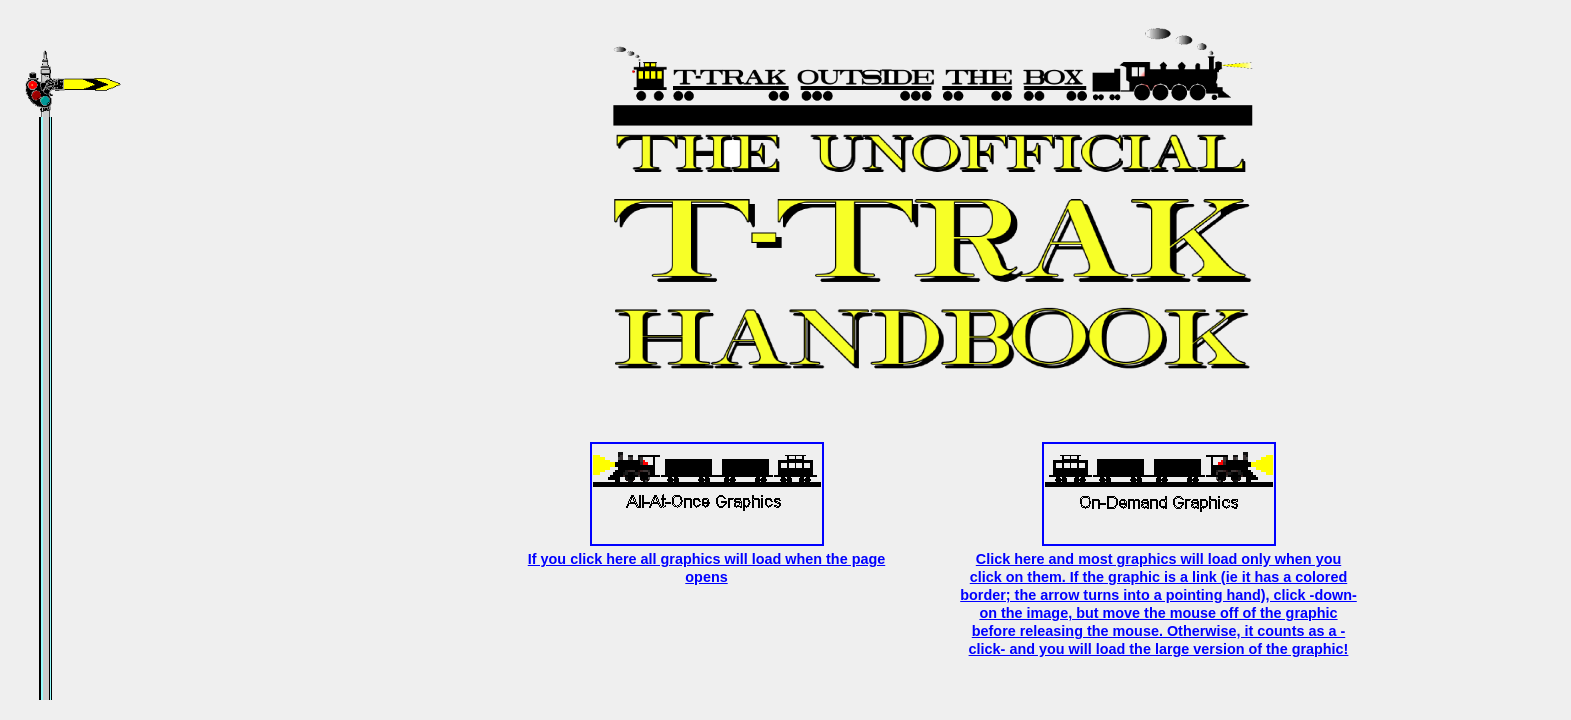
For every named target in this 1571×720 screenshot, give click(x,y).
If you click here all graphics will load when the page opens (706, 559)
